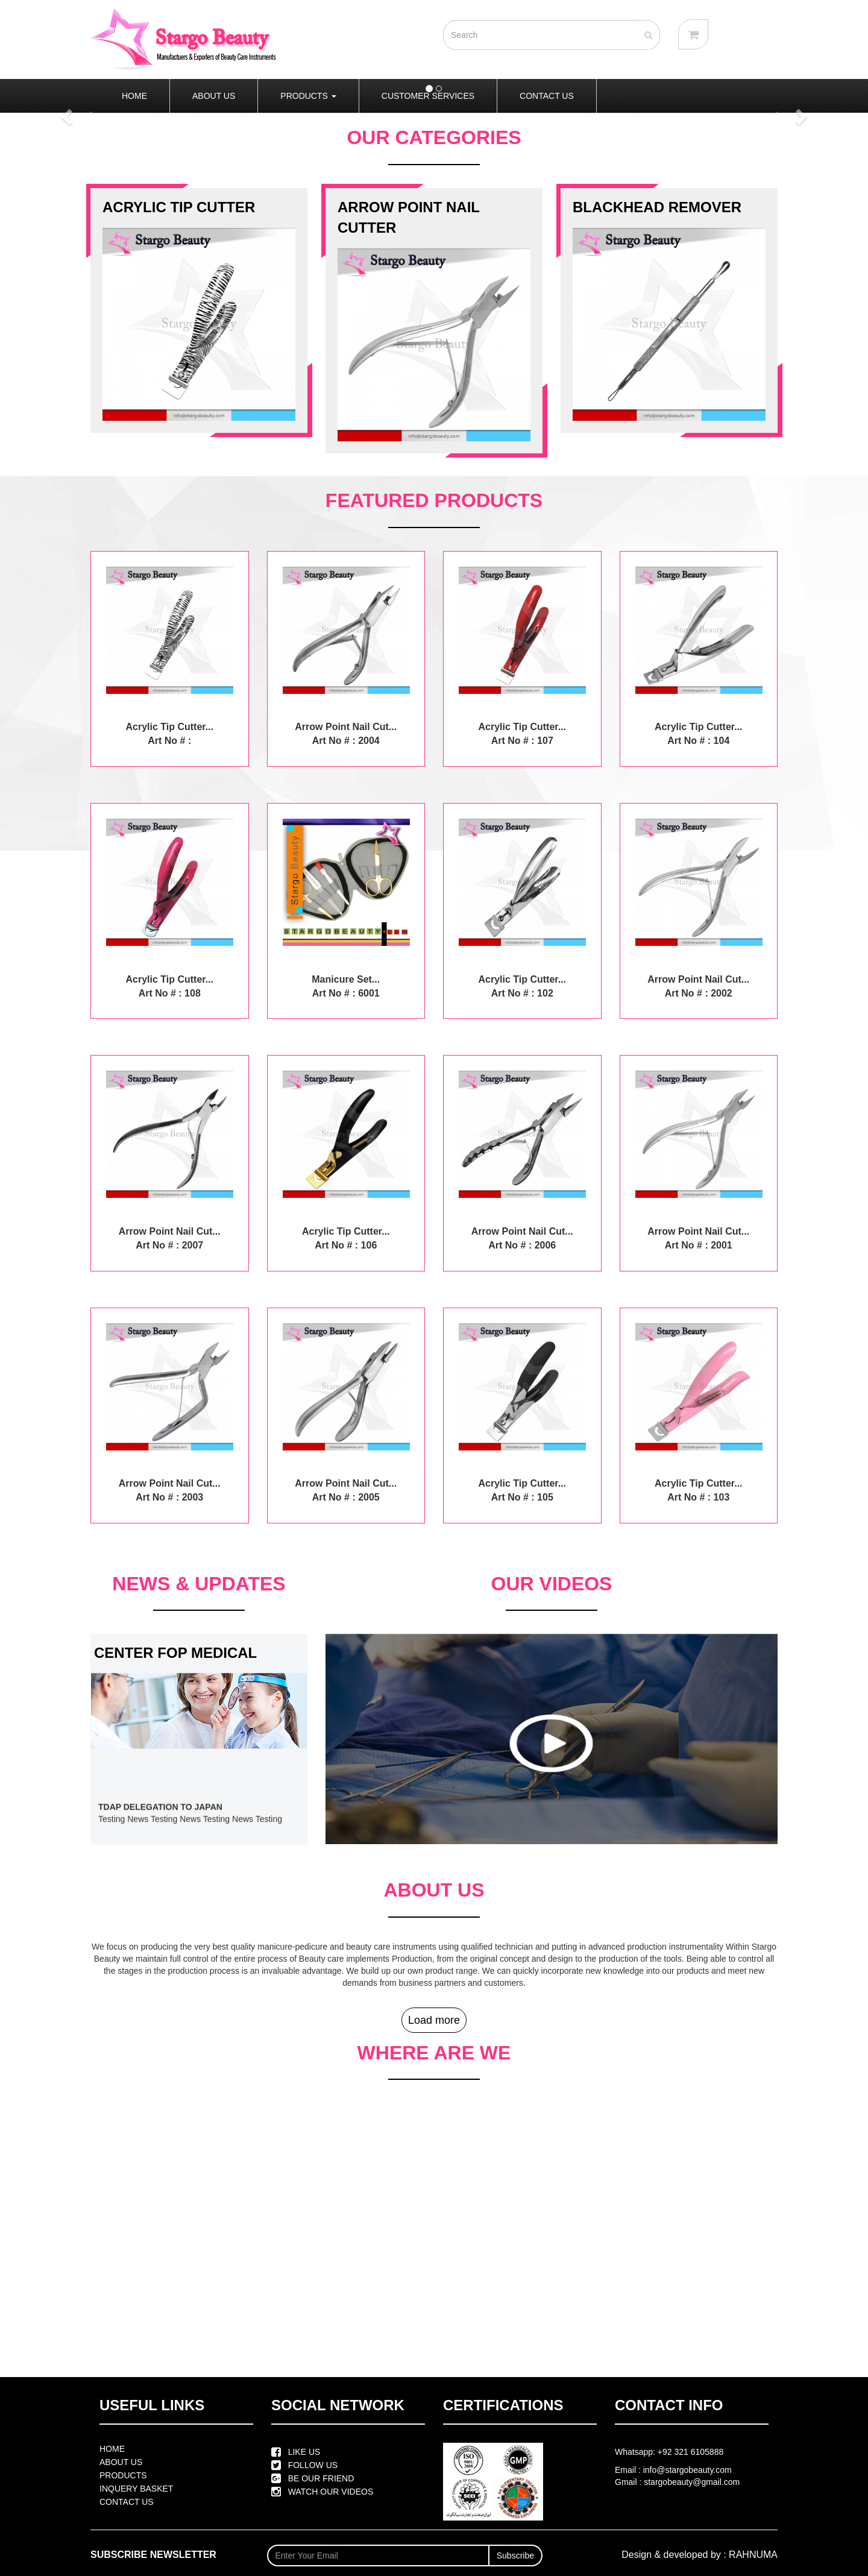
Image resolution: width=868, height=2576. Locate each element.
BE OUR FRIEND (312, 2478)
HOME (134, 96)
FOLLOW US (304, 2465)
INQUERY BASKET (136, 2488)
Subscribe (515, 2555)
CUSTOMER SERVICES (428, 96)
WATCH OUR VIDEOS (322, 2491)
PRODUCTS (308, 96)
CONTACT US (547, 96)
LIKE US (295, 2452)
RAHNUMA (753, 2554)
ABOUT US (213, 96)
